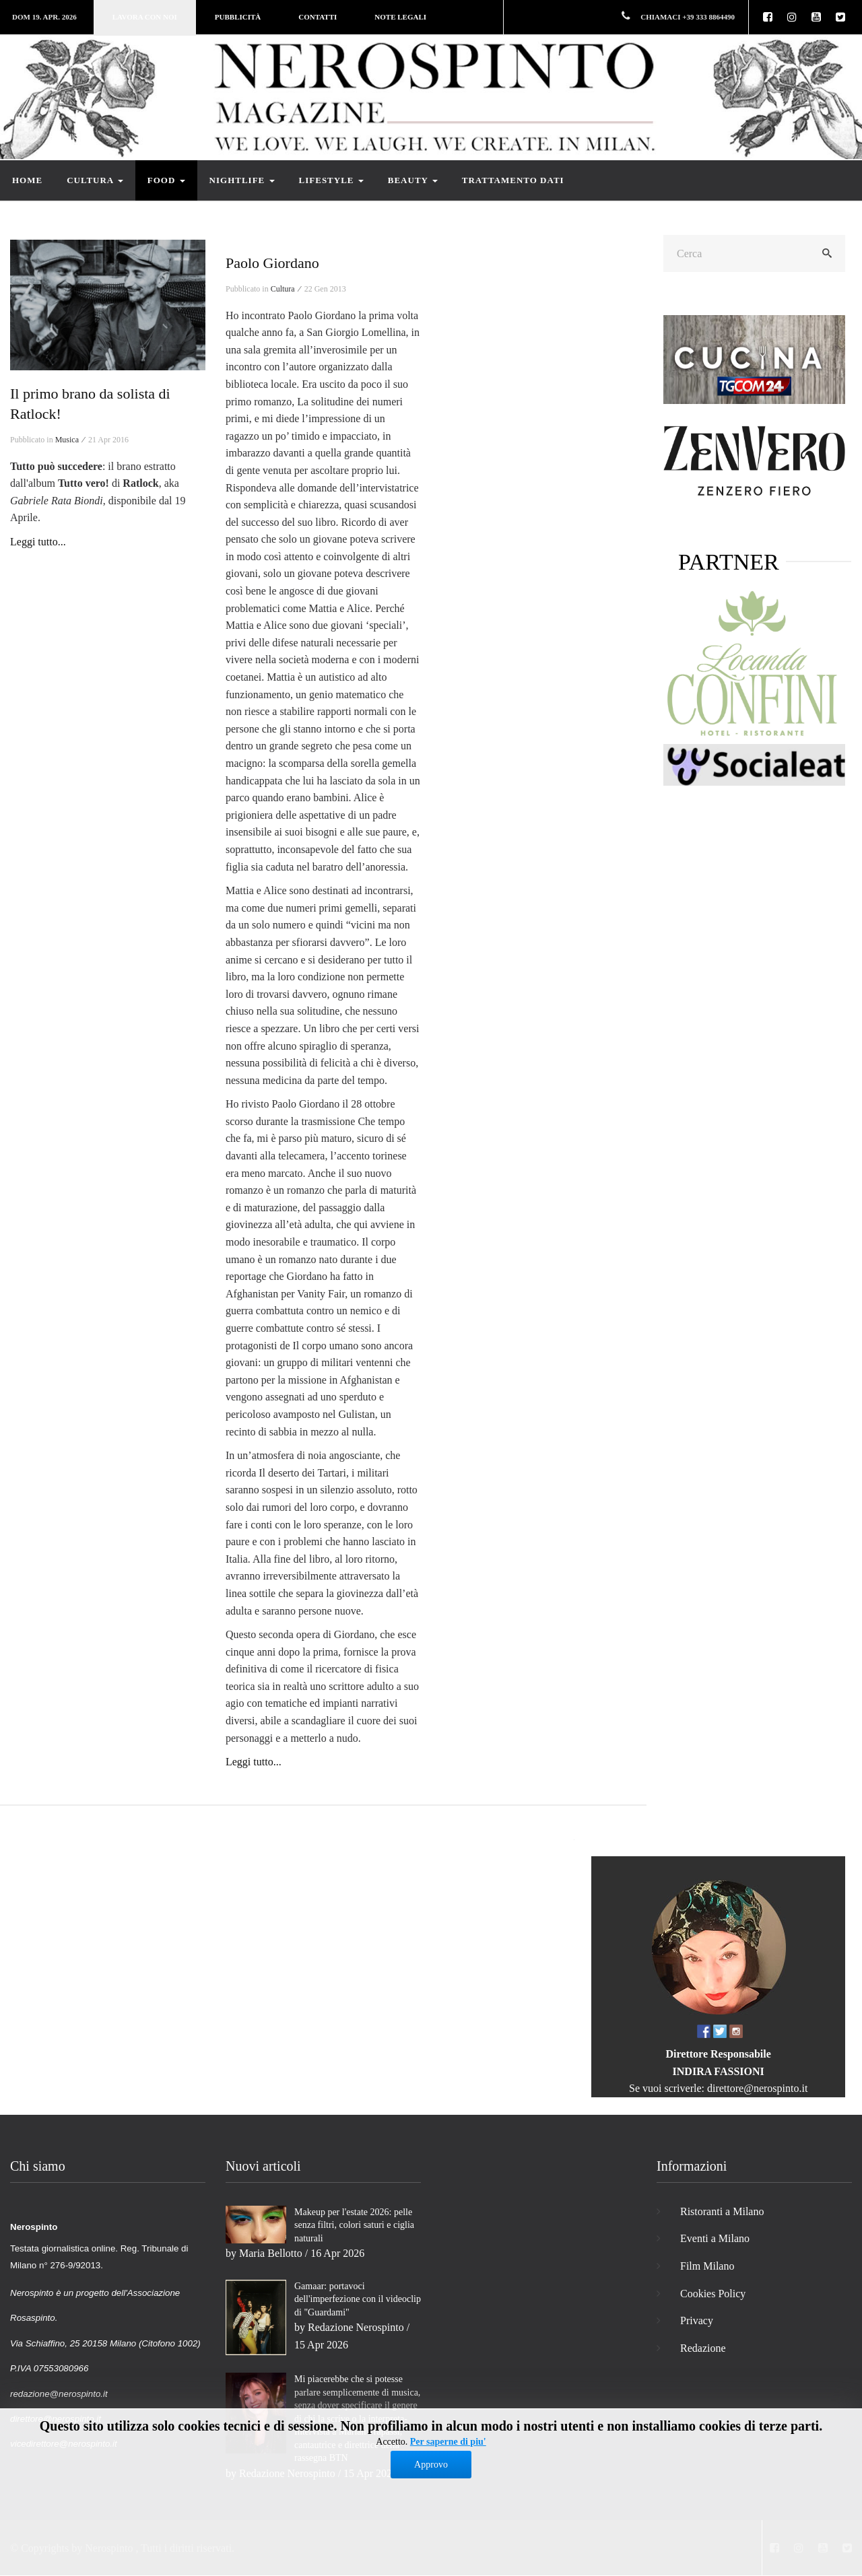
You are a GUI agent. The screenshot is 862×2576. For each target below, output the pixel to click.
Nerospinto (109, 2548)
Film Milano (707, 2266)
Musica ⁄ (70, 439)
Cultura (95, 180)
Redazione (703, 2348)
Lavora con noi (144, 17)
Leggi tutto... (38, 541)
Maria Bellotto (270, 2253)
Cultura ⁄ (286, 289)
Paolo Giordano (272, 263)
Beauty (413, 180)
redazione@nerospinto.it (59, 2394)
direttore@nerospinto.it (757, 2088)
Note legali (400, 17)
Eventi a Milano (715, 2238)
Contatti (317, 17)
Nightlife (242, 180)
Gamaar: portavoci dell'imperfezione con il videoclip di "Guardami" (357, 2299)
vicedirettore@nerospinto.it (63, 2444)
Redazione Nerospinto (356, 2327)
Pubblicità (238, 17)
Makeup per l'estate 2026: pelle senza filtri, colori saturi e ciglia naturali (354, 2225)
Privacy (696, 2320)
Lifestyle (331, 180)
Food (166, 180)
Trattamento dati (513, 180)
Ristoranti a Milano (722, 2211)
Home (27, 180)
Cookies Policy (712, 2293)
